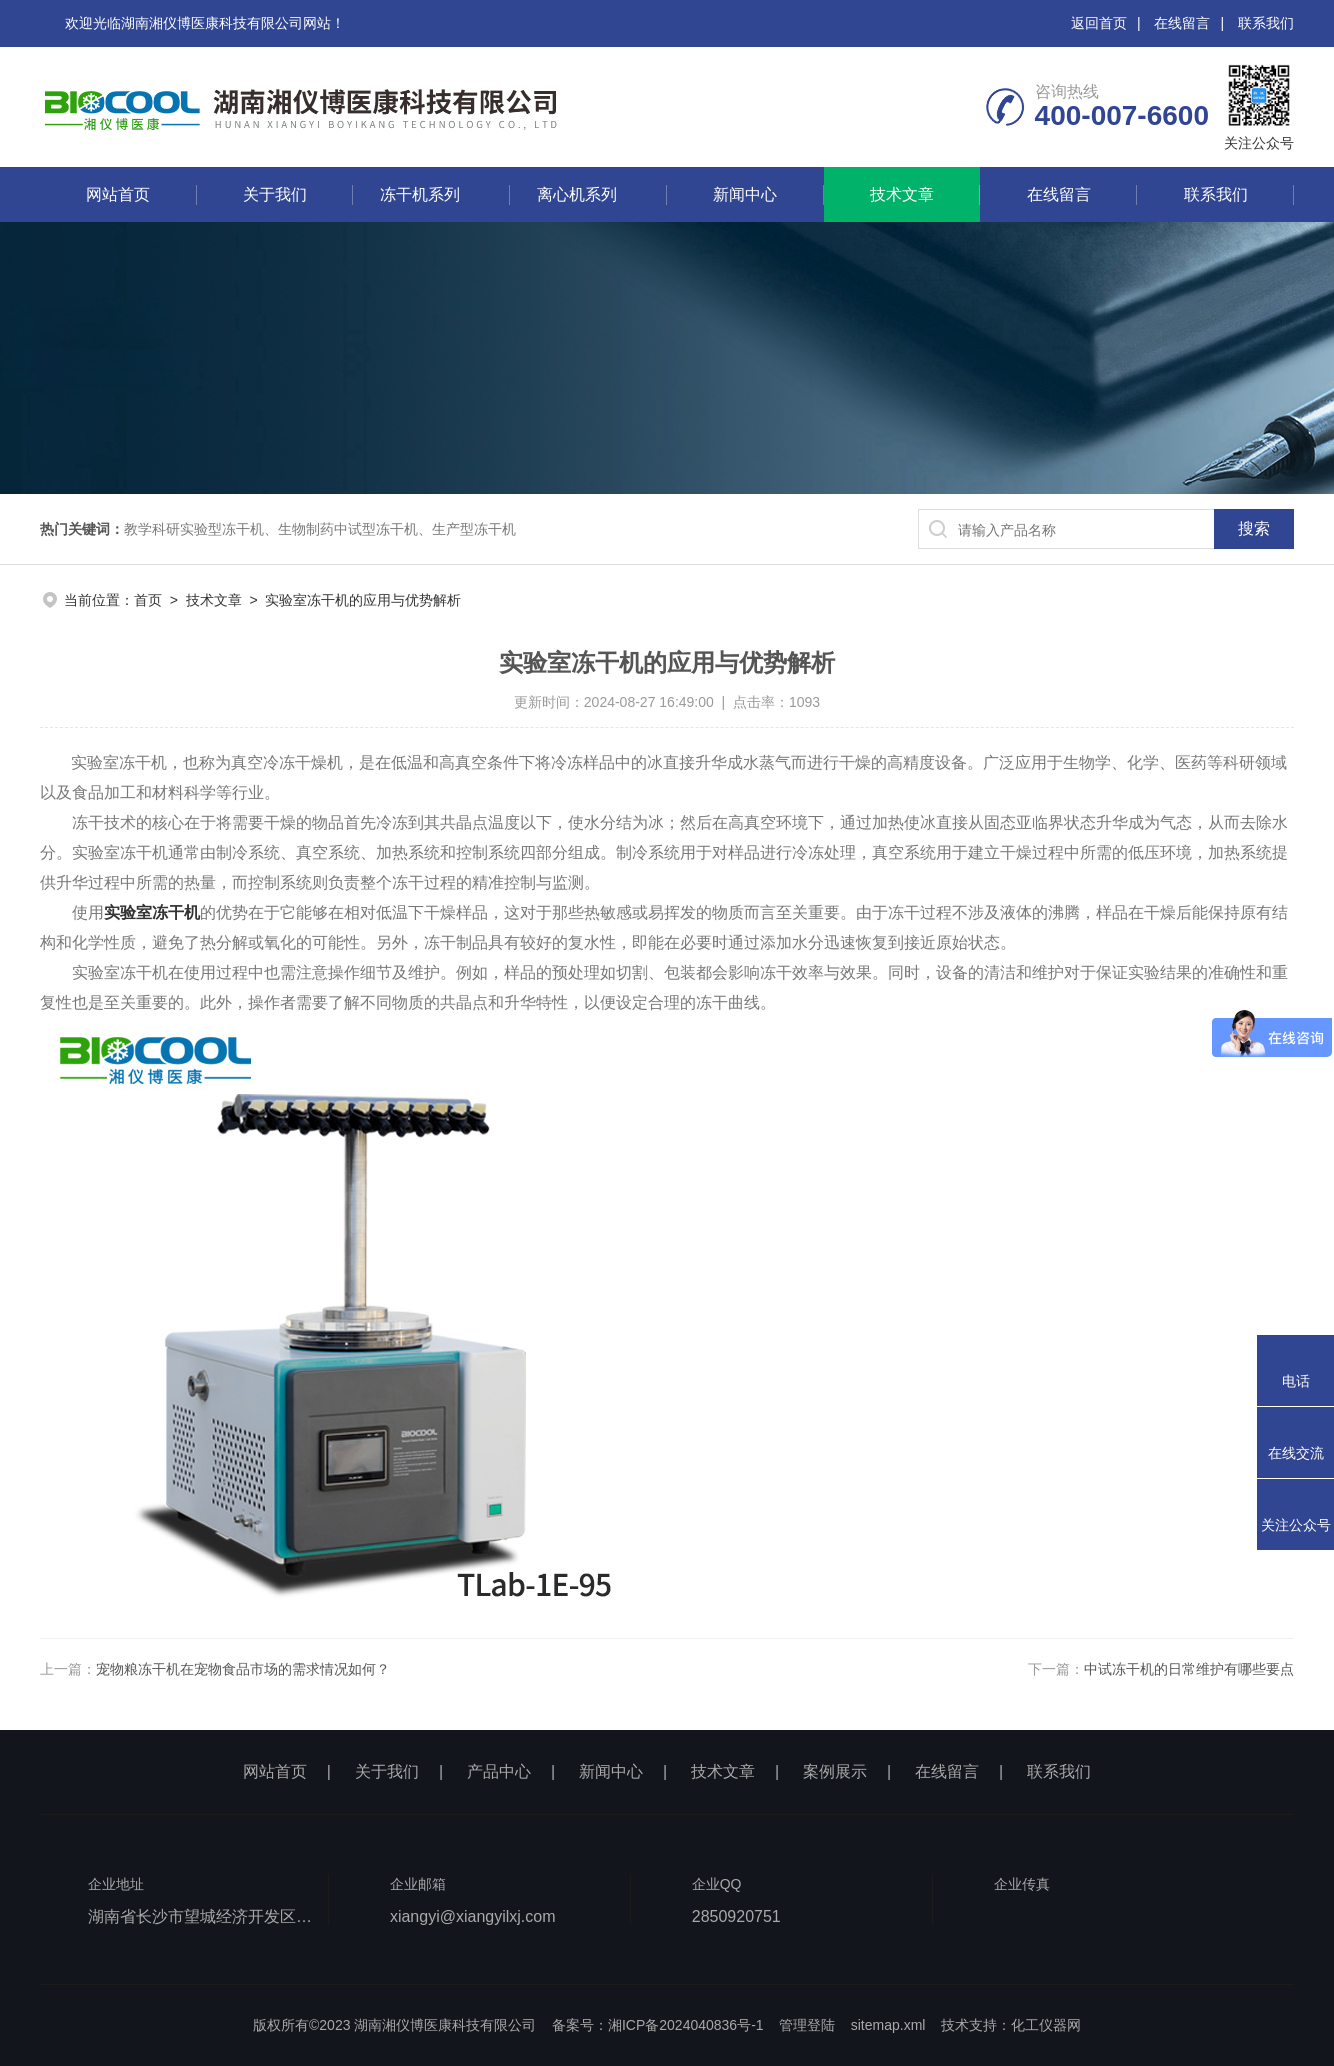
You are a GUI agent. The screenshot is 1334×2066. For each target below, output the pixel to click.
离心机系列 (577, 194)
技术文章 (902, 194)
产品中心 (499, 1771)
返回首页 (1099, 23)
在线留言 (1182, 23)
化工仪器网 (1046, 2025)
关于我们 (275, 194)
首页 (148, 600)
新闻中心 (745, 194)
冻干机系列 (420, 194)
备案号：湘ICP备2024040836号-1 (658, 2025)
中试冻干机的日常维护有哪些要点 (1189, 1669)
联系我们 (1266, 23)
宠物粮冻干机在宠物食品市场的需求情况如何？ (243, 1669)
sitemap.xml (888, 2025)
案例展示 (835, 1771)
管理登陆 (807, 2025)
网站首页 (118, 194)
